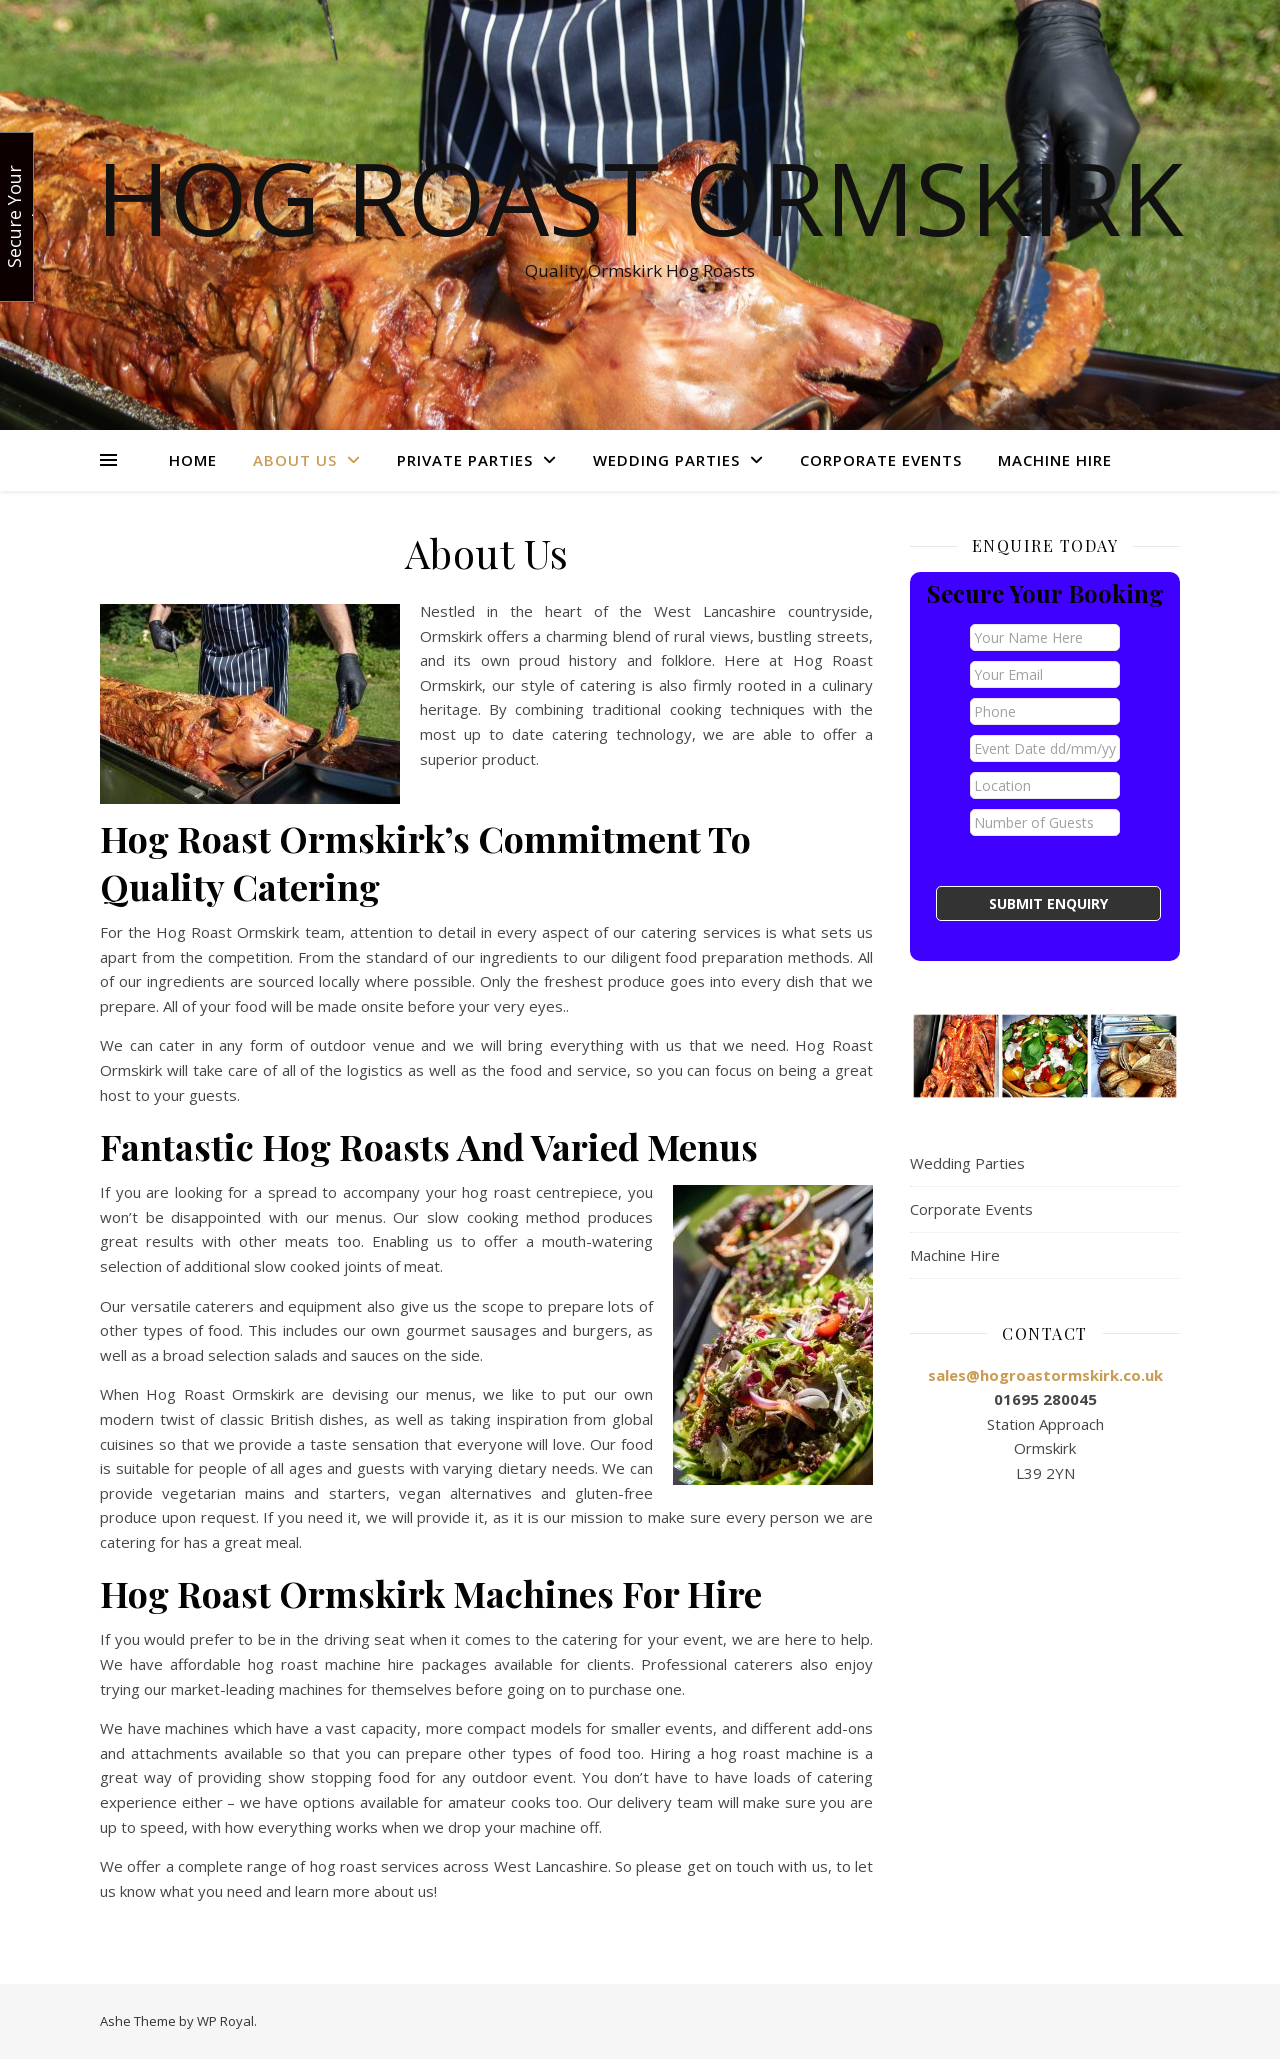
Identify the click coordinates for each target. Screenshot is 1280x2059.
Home (193, 460)
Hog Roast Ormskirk (640, 197)
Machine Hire (1055, 460)
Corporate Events (881, 460)
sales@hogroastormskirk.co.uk (1045, 1375)
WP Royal (225, 2021)
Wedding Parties (666, 460)
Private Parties (465, 460)
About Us (295, 460)
